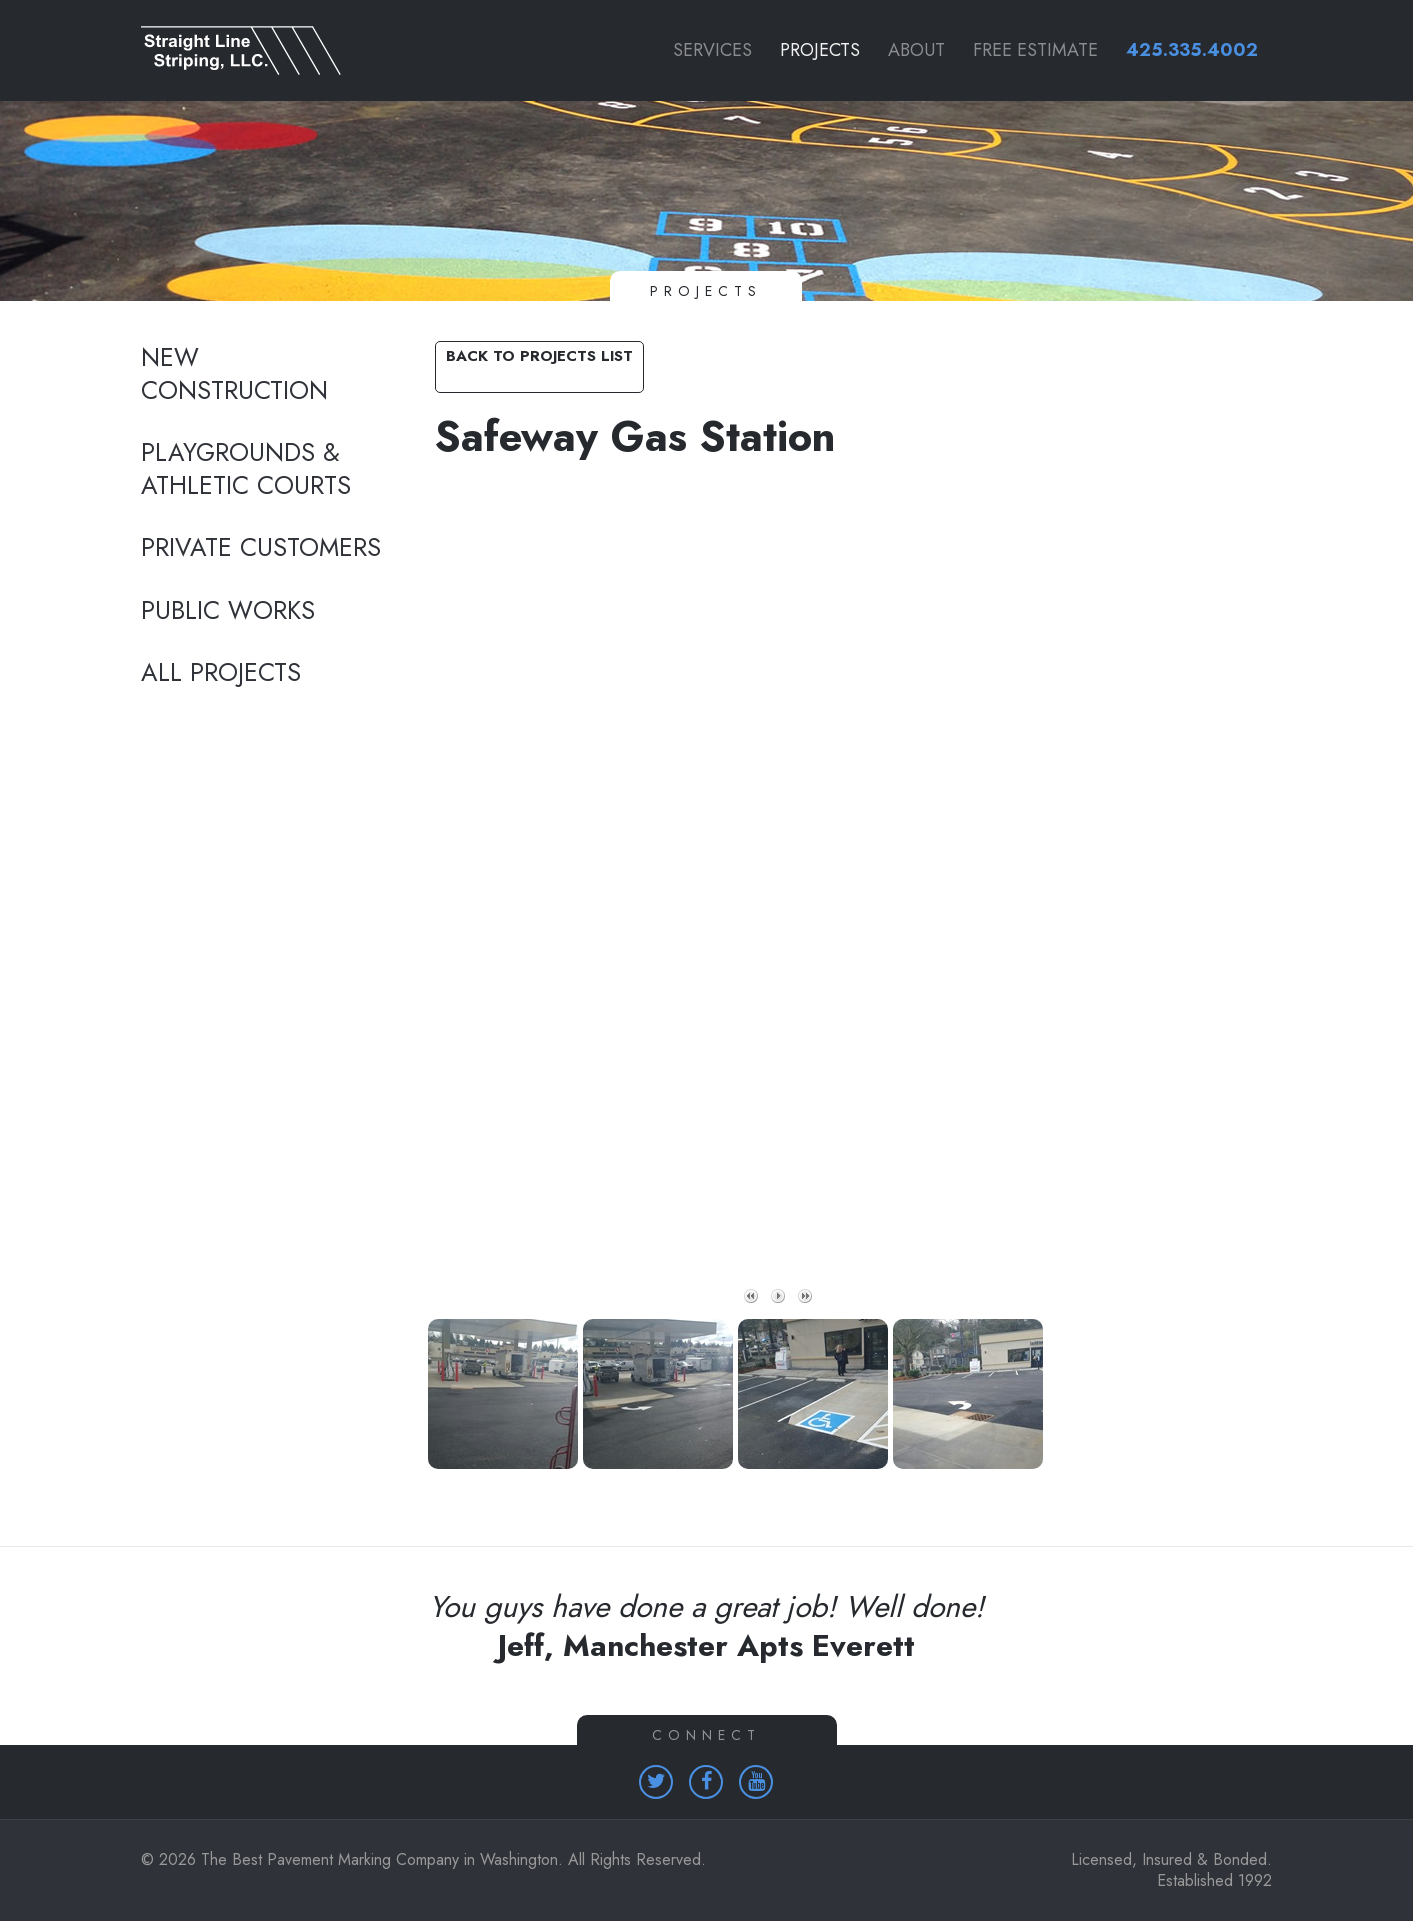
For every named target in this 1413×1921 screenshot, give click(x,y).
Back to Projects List (539, 356)
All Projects (221, 673)
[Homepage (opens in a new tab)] (656, 1782)
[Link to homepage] (265, 50)
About (916, 50)
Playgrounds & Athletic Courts (246, 469)
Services (712, 50)
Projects (820, 50)
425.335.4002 (1192, 50)
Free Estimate (1035, 50)
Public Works (228, 611)
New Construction (234, 374)
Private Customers (261, 548)
